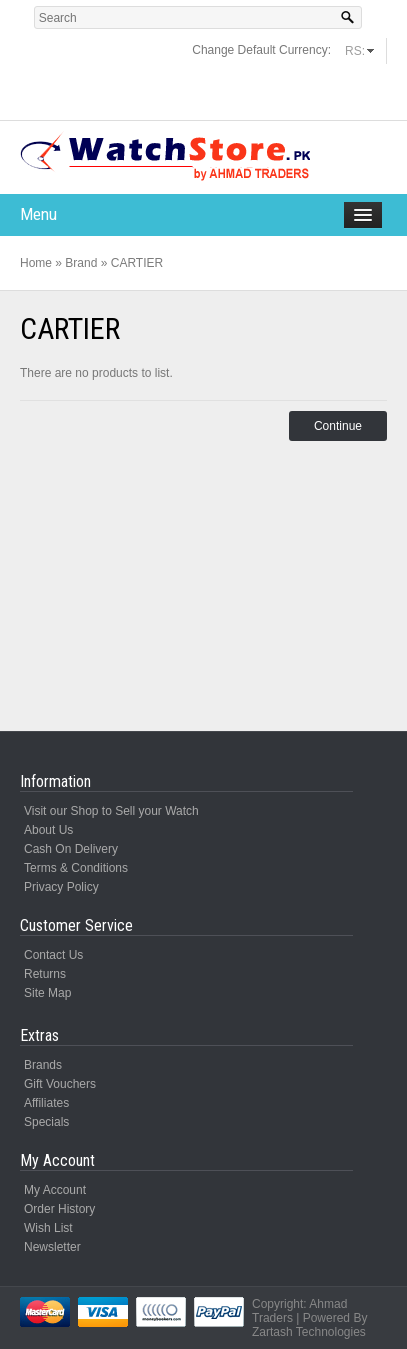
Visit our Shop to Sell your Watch (111, 811)
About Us (48, 830)
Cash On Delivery (71, 849)
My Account (55, 1190)
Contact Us (53, 955)
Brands (43, 1065)
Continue (338, 426)
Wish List (48, 1228)
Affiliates (46, 1103)
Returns (45, 974)
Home (36, 263)
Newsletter (52, 1247)
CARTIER (137, 263)
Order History (59, 1209)
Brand (81, 263)
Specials (46, 1122)
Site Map (47, 993)
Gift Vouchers (60, 1084)
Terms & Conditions (76, 868)
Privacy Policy (61, 887)
